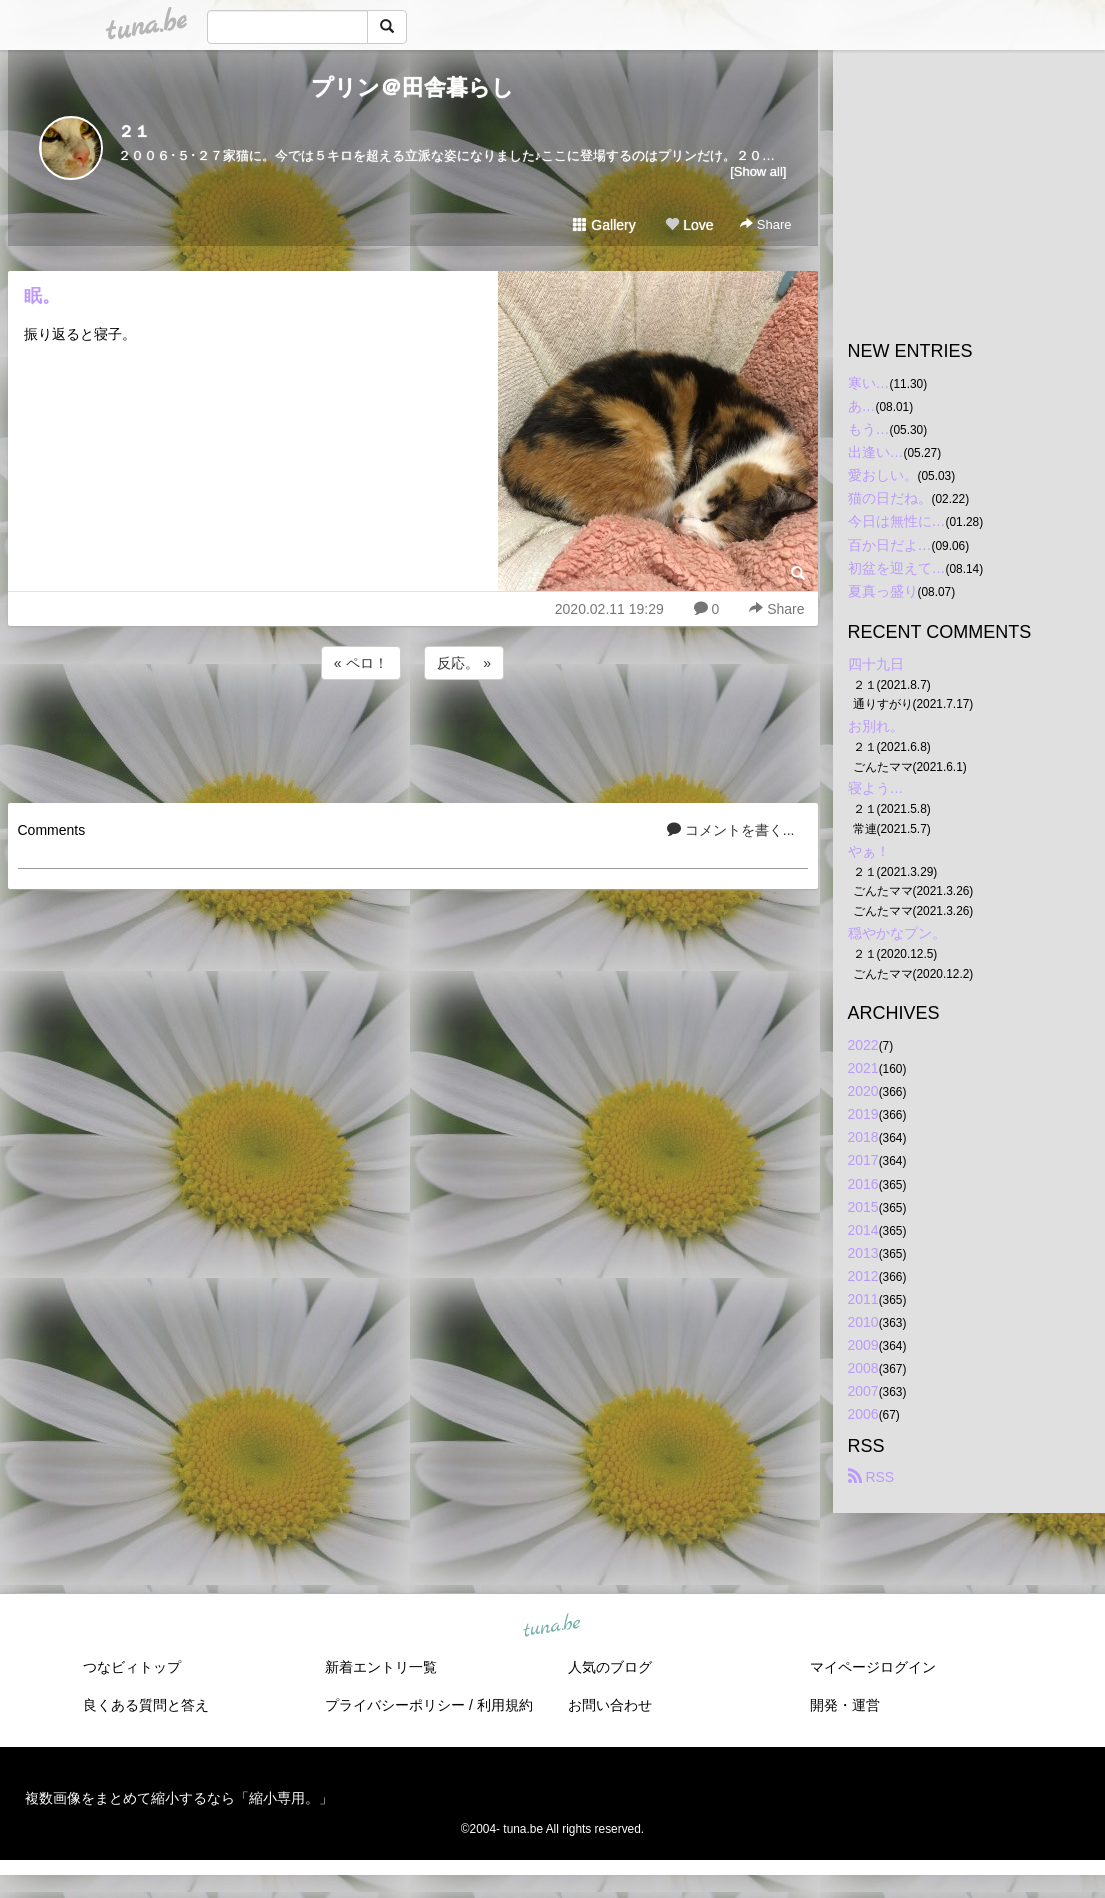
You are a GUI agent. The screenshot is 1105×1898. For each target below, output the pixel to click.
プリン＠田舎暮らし (412, 87)
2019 (863, 1114)
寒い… (869, 383)
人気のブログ (610, 1667)
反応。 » (464, 663)
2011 (863, 1299)
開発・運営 (845, 1705)
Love (689, 225)
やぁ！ (869, 851)
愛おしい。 (883, 475)
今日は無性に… (897, 521)
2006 (863, 1414)
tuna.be (552, 1626)
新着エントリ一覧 (381, 1667)
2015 (863, 1207)
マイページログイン (873, 1667)
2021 (863, 1068)
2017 (863, 1160)
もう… (869, 429)
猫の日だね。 (890, 498)
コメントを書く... (731, 830)
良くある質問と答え (146, 1705)
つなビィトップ (132, 1667)
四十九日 (876, 664)
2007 (863, 1391)
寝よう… (876, 788)
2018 (863, 1137)
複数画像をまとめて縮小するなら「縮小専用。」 (179, 1798)
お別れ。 (876, 726)
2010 (863, 1322)
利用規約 (505, 1705)
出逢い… (876, 452)
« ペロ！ (361, 663)
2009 (863, 1345)
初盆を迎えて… (897, 568)
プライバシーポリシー (395, 1705)
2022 (863, 1045)
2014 (863, 1230)
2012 (863, 1276)
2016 (863, 1184)
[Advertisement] (413, 738)
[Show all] (758, 171)
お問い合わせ (610, 1705)
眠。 (42, 296)
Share (765, 224)
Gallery (604, 225)
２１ (134, 131)
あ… (862, 406)
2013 (863, 1253)
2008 (863, 1368)
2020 (863, 1091)
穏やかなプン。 (897, 933)
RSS (871, 1477)
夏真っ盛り (883, 591)
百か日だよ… (890, 545)
